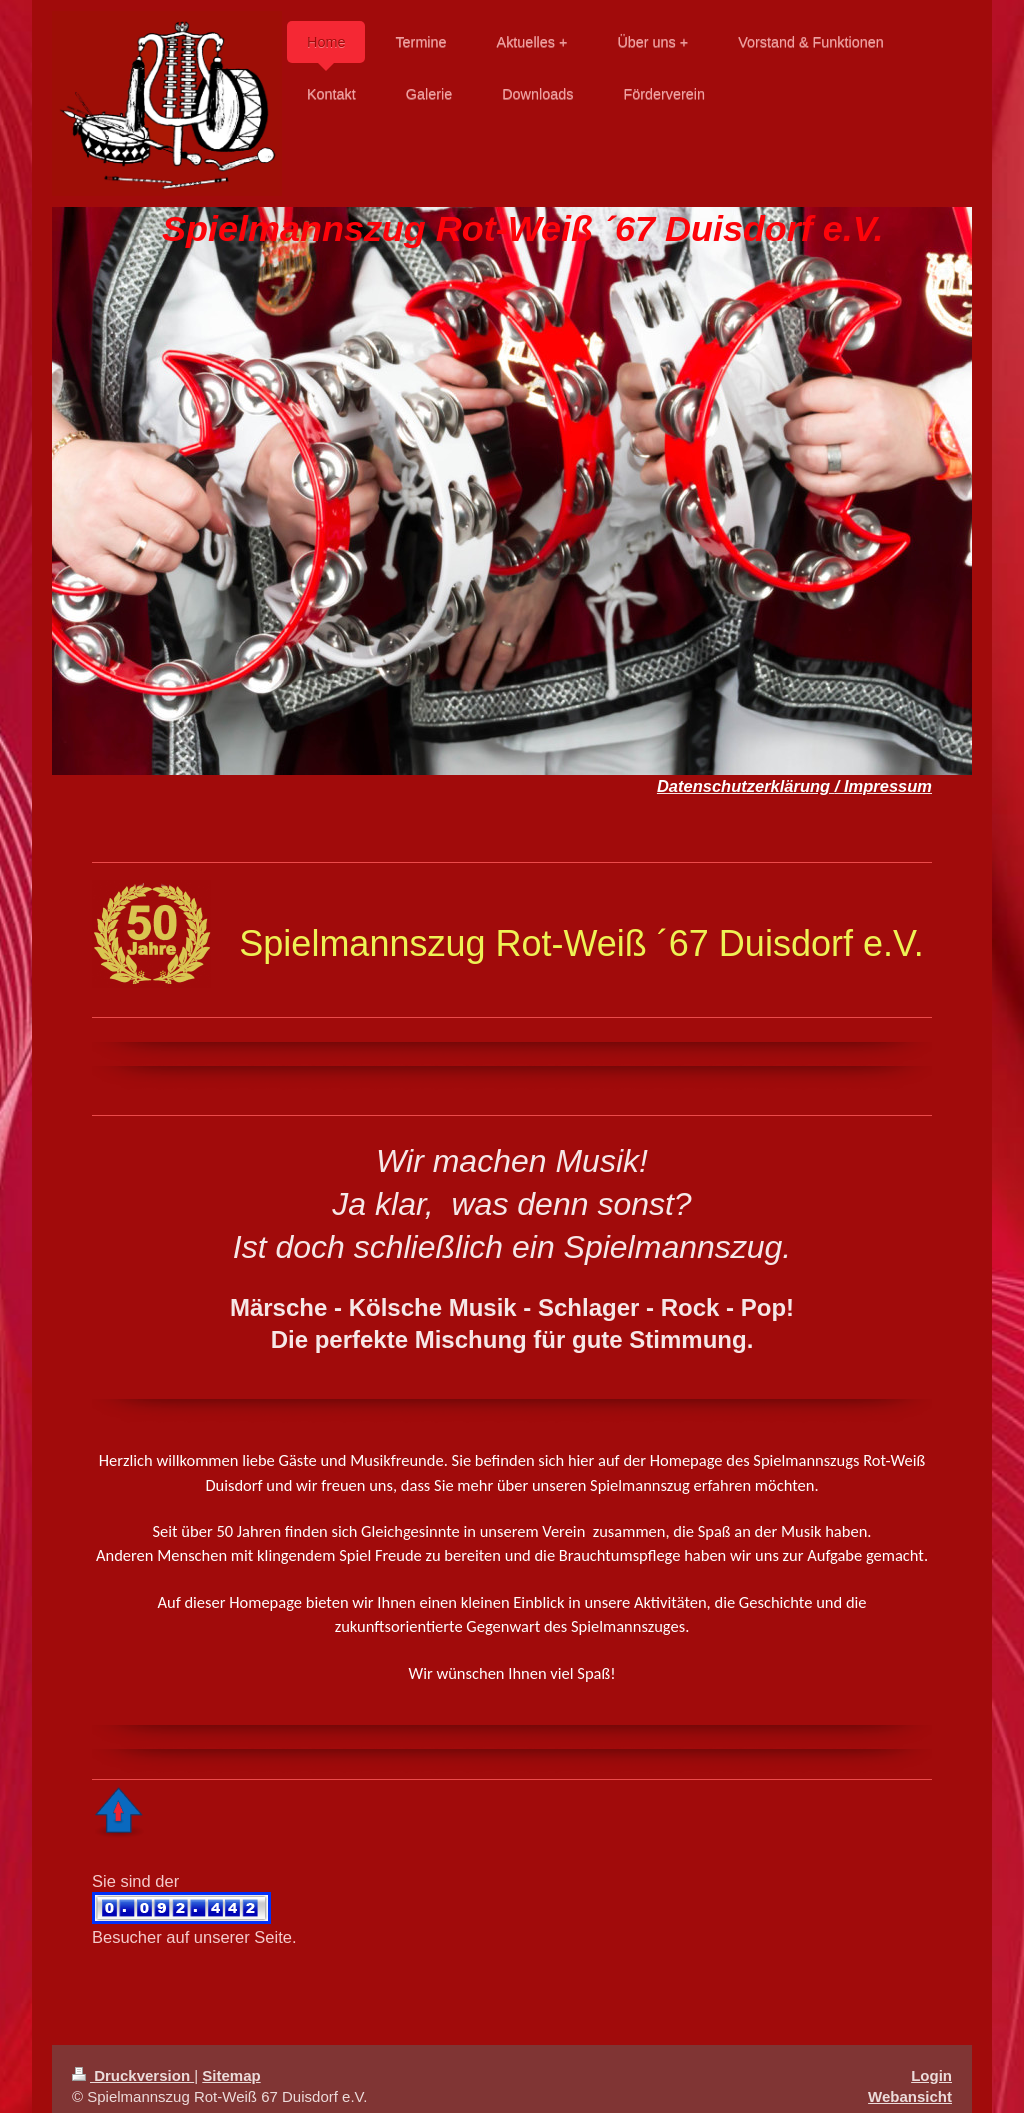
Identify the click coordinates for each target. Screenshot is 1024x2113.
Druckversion (133, 2061)
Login (931, 2061)
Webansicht (910, 2082)
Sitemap (231, 2061)
